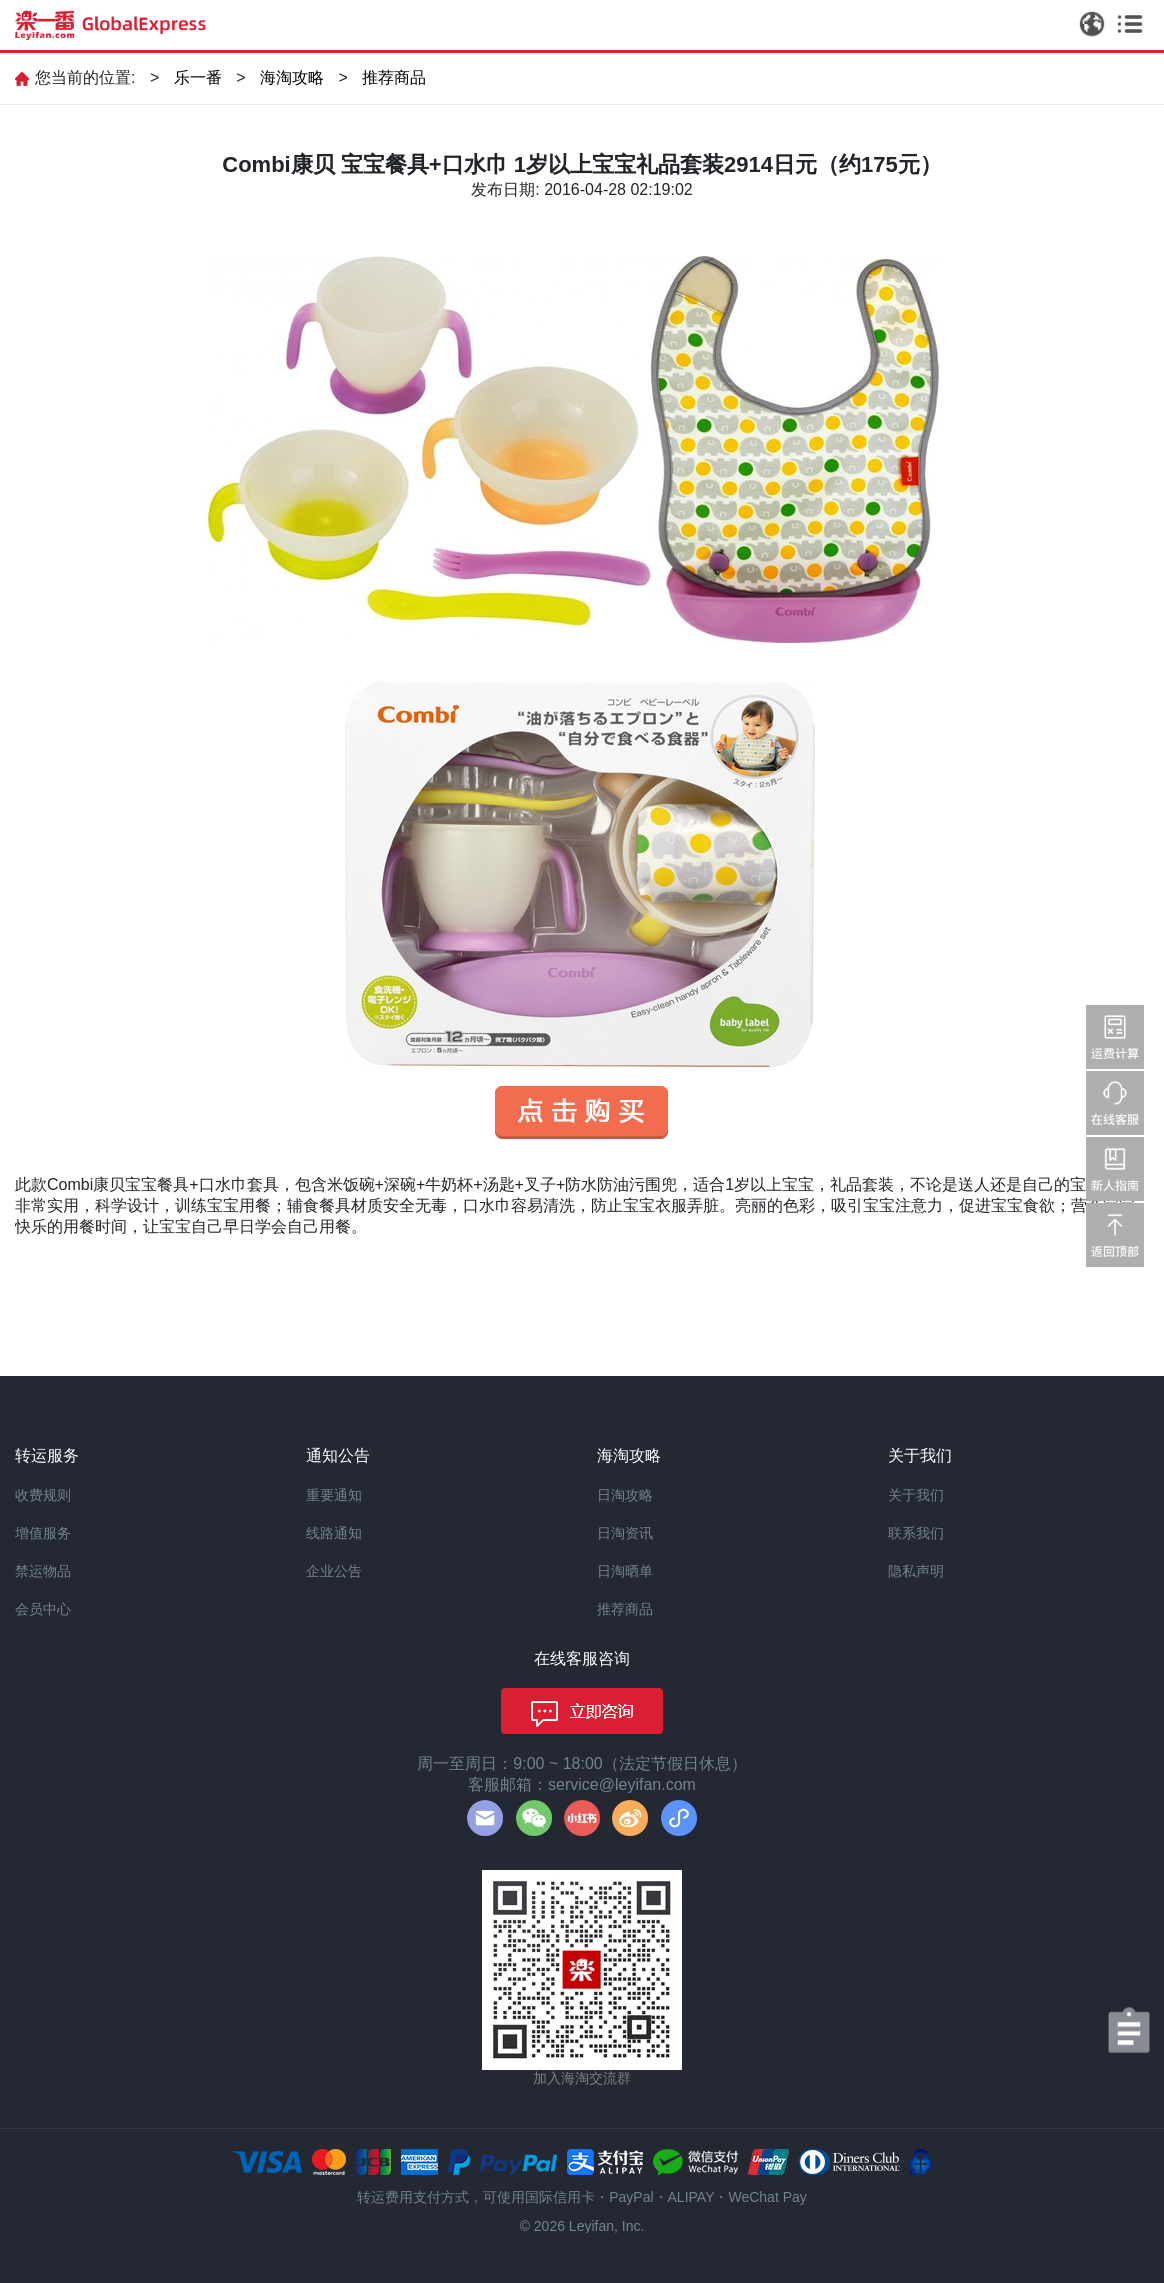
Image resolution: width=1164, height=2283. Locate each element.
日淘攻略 (625, 1495)
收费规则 (43, 1495)
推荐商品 (394, 77)
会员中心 (43, 1609)
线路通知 (334, 1533)
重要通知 (334, 1495)
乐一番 (198, 77)
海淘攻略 (292, 77)
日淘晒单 (625, 1571)
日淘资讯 (625, 1533)
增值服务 (43, 1533)
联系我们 (916, 1533)
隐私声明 (916, 1571)
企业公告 (334, 1571)
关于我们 (916, 1495)
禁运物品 (43, 1571)
